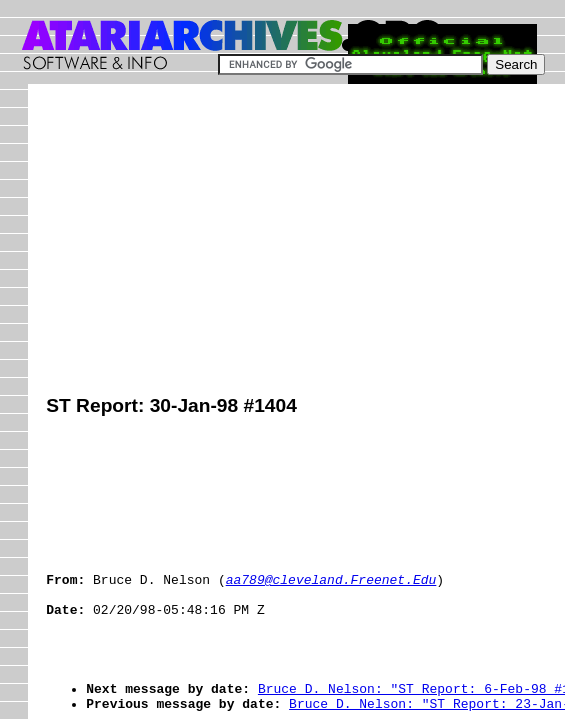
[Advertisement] (305, 242)
